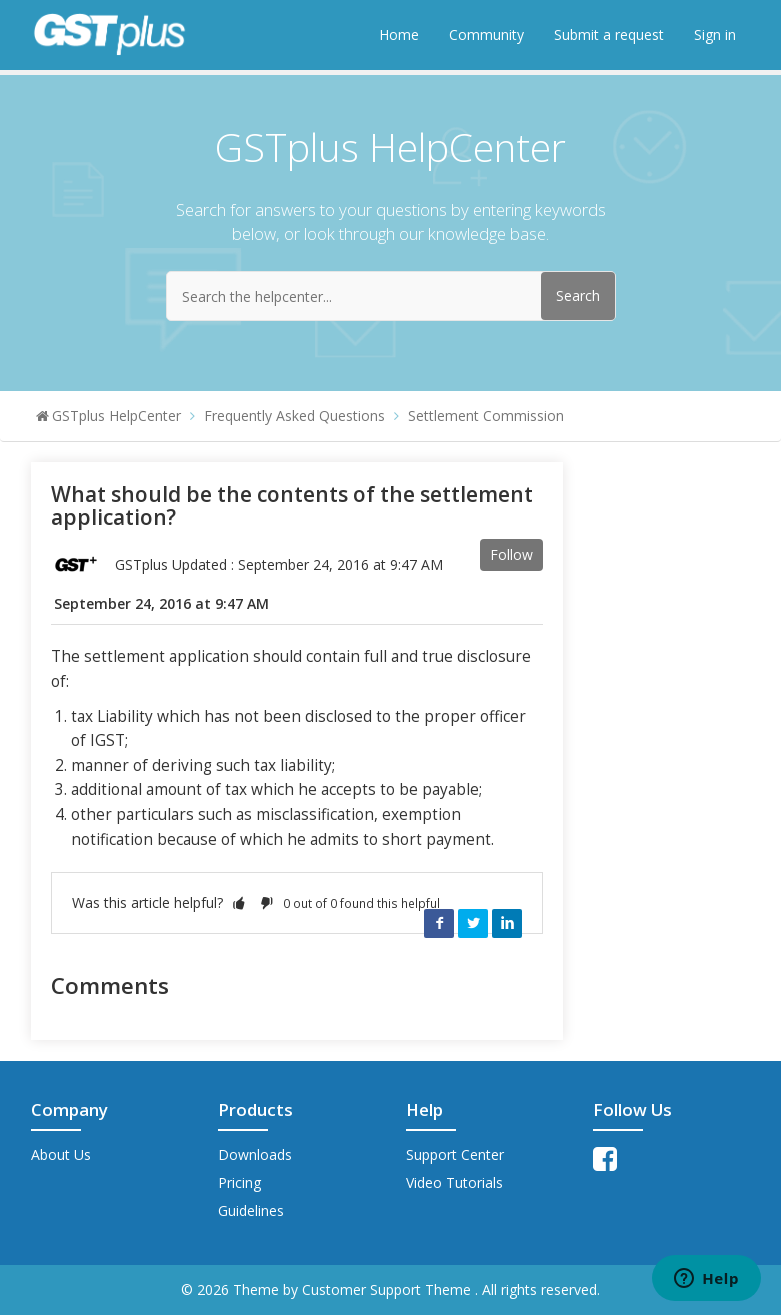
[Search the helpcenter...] (391, 296)
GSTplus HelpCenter (116, 415)
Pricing (239, 1182)
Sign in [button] (715, 34)
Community (486, 34)
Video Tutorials (454, 1182)
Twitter (473, 923)
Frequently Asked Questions (294, 415)
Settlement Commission (486, 415)
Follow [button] (511, 554)
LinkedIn (507, 923)
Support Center (455, 1154)
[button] (239, 902)
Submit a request (609, 34)
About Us (61, 1154)
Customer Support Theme (388, 1289)
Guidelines (251, 1210)
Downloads (255, 1154)
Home (399, 34)
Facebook (439, 923)
